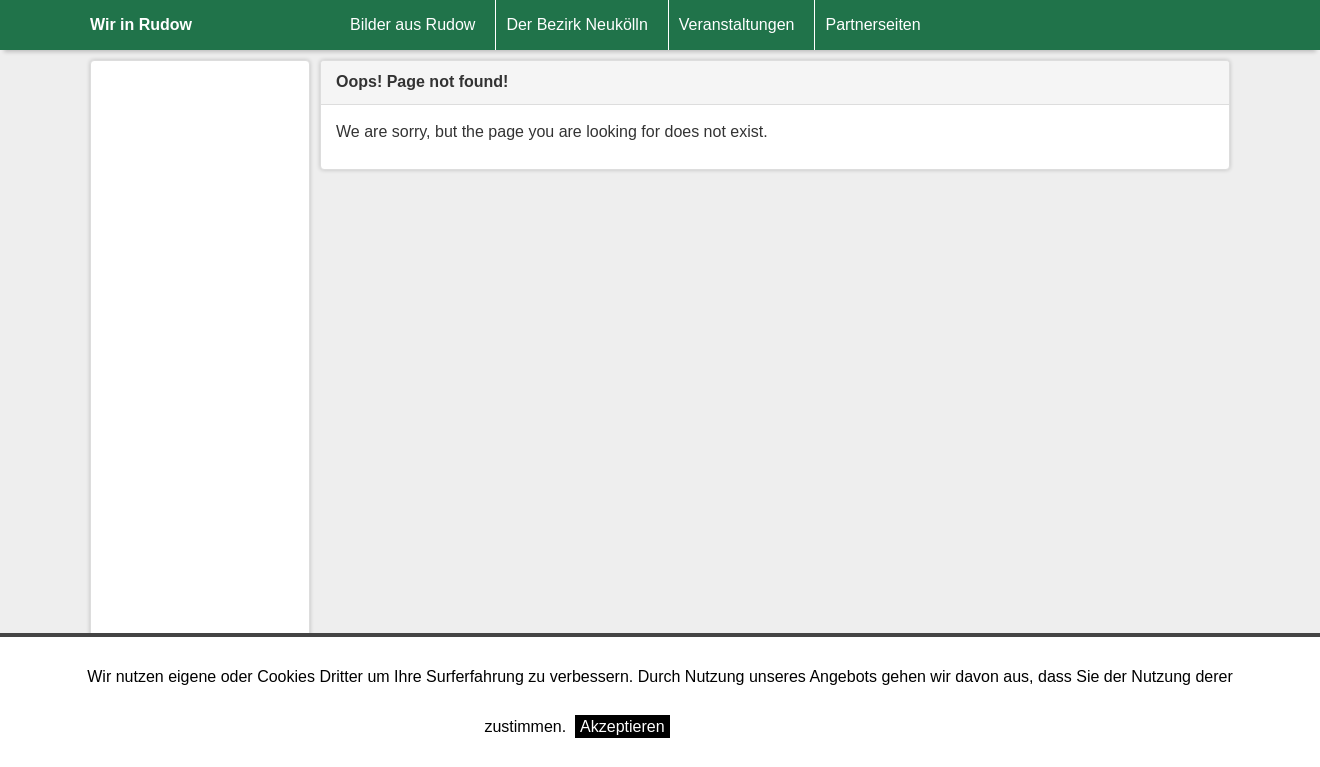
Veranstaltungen (737, 24)
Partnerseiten (872, 24)
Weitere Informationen (756, 726)
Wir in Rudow (141, 24)
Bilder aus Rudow (412, 24)
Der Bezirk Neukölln (576, 24)
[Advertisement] (200, 376)
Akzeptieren (622, 726)
